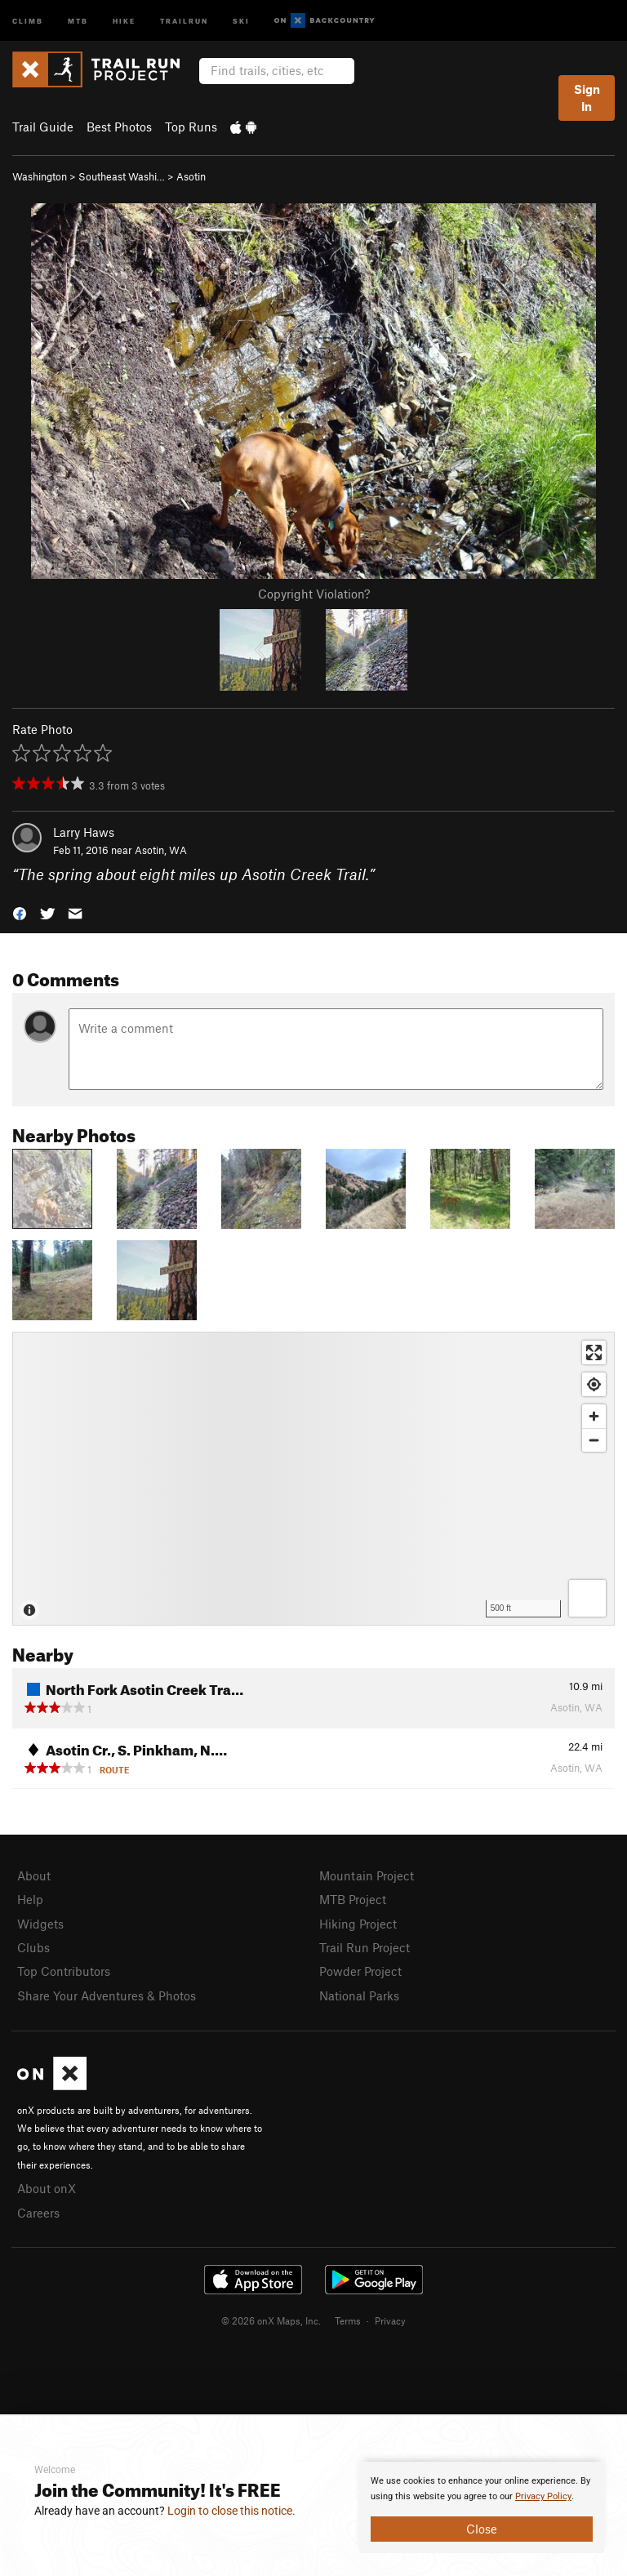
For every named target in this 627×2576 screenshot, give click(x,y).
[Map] (313, 1478)
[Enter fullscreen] (594, 1352)
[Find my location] (594, 1384)
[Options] (587, 1598)
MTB (78, 20)
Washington (39, 176)
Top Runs (191, 126)
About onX (46, 2188)
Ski (241, 20)
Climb (27, 20)
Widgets (40, 1923)
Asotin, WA (161, 849)
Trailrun (184, 20)
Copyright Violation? (314, 593)
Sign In (587, 97)
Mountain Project (366, 1875)
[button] (19, 912)
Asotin (191, 176)
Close (481, 2528)
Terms (348, 2320)
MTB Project (352, 1899)
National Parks (359, 1995)
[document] (482, 2507)
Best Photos (119, 126)
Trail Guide (42, 126)
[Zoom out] (594, 1440)
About (34, 1875)
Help (30, 1899)
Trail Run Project (364, 1947)
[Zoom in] (594, 1416)
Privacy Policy (543, 2496)
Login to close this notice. (231, 2510)
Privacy (390, 2320)
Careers (38, 2212)
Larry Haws (83, 832)
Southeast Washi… (121, 176)
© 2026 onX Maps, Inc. (271, 2320)
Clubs (33, 1947)
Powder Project (360, 1971)
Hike (124, 20)
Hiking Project (358, 1923)
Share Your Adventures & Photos (106, 1995)
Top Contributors (63, 1971)
